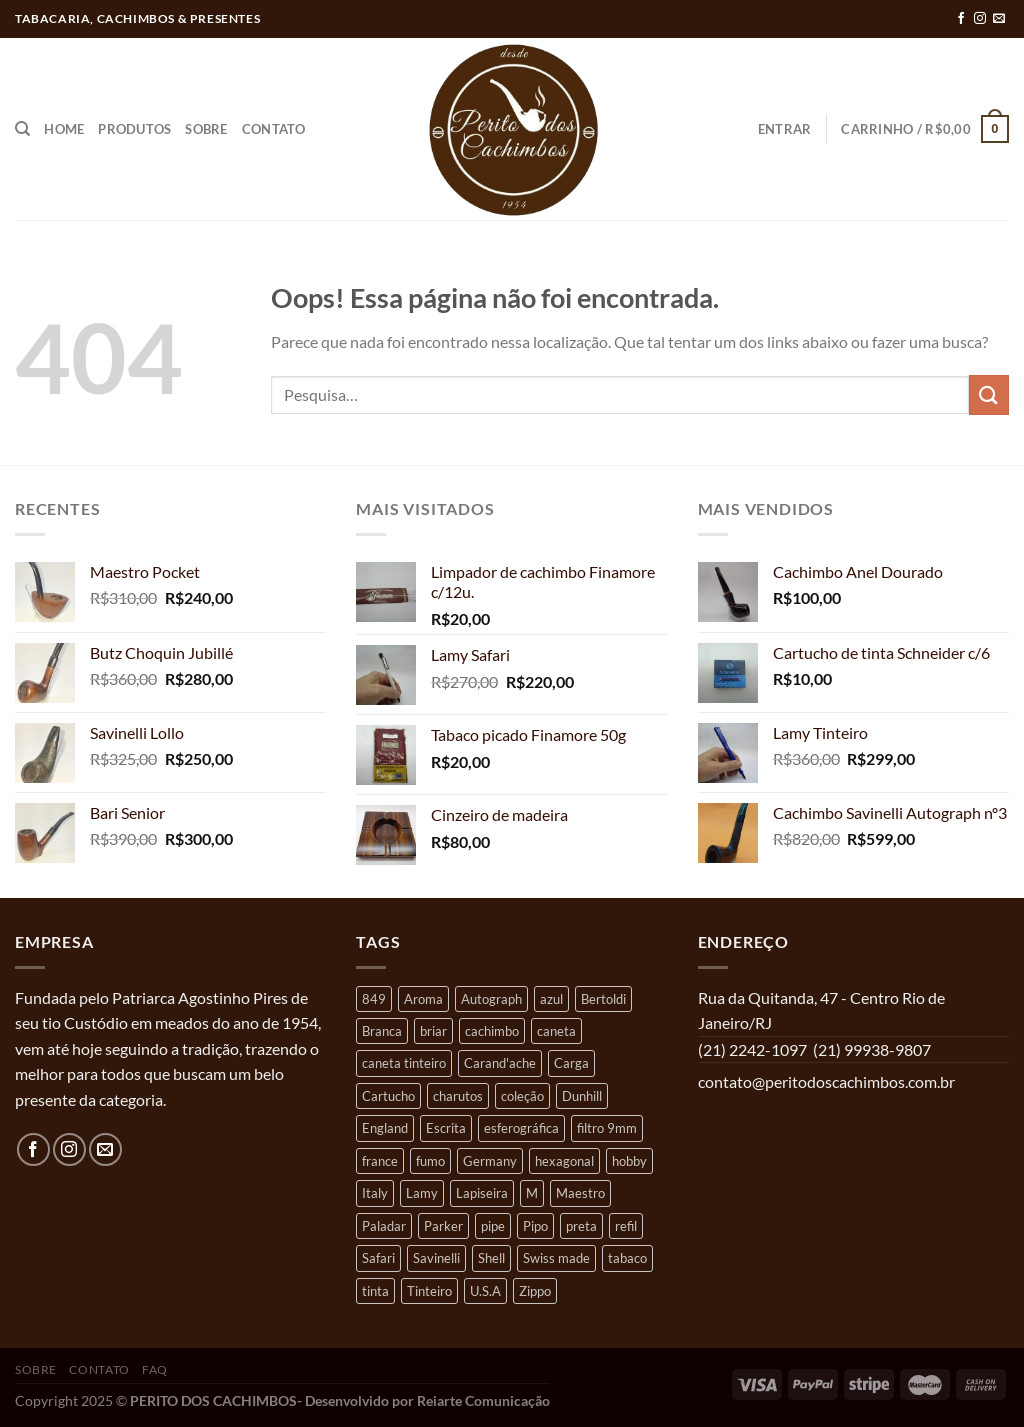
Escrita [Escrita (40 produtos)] (446, 1128)
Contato (274, 129)
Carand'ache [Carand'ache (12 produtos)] (500, 1063)
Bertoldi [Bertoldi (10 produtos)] (603, 999)
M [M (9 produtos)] (532, 1193)
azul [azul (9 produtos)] (551, 999)
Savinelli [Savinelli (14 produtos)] (436, 1258)
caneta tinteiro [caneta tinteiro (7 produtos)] (404, 1063)
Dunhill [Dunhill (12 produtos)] (582, 1096)
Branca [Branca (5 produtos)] (382, 1031)
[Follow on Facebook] (961, 19)
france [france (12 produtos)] (380, 1161)
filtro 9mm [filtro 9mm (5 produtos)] (607, 1128)
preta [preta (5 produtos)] (581, 1226)
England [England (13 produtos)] (385, 1128)
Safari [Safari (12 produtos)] (378, 1258)
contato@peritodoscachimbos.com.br (826, 1081)
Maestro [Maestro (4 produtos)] (580, 1193)
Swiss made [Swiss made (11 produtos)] (556, 1258)
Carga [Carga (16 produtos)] (571, 1063)
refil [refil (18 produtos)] (626, 1226)
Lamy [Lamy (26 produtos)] (422, 1193)
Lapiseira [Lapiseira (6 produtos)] (482, 1193)
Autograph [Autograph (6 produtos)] (491, 999)
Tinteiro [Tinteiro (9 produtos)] (429, 1291)
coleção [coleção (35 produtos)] (522, 1096)
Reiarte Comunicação (483, 1400)
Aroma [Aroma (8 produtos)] (423, 999)
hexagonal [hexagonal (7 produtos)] (564, 1161)
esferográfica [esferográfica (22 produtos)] (521, 1128)
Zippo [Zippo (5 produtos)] (535, 1291)
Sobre (206, 129)
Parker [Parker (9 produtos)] (443, 1226)
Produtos (134, 129)
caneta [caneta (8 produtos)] (556, 1031)
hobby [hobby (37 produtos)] (629, 1161)
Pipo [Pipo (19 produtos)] (535, 1226)
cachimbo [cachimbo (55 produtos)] (492, 1031)
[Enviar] (989, 394)
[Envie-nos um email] (999, 19)
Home (64, 129)
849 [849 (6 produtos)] (374, 999)
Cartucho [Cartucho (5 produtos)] (388, 1096)
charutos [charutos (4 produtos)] (458, 1096)
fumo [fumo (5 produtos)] (430, 1161)
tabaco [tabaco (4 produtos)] (627, 1258)
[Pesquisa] (22, 129)
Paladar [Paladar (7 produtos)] (384, 1226)
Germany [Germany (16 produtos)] (490, 1161)
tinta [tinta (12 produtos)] (375, 1291)
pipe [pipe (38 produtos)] (493, 1226)
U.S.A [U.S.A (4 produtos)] (485, 1291)
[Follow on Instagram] (980, 19)
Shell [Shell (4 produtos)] (491, 1258)
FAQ (155, 1369)
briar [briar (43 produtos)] (433, 1031)
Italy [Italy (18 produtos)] (375, 1193)
